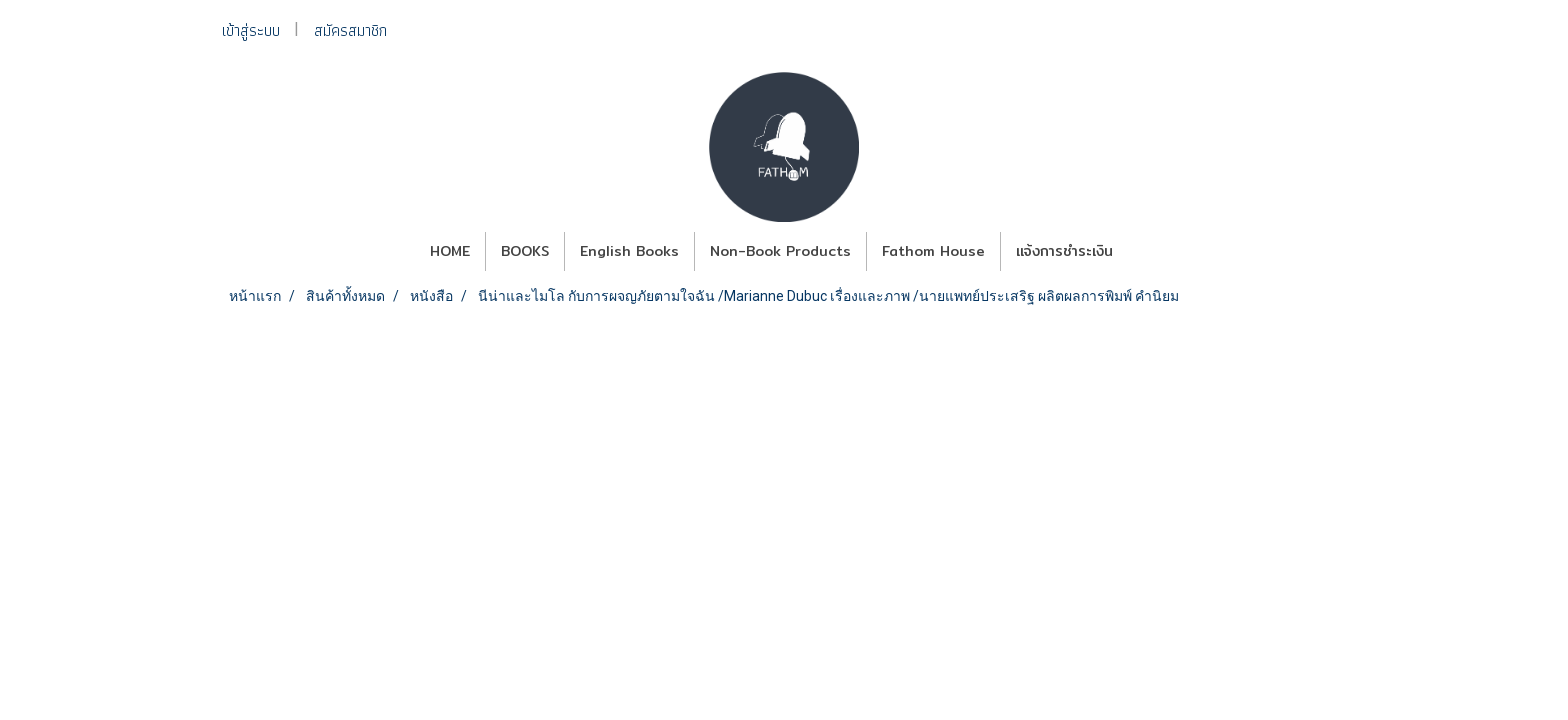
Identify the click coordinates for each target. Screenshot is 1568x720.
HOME (450, 251)
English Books (629, 251)
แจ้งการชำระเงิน (1064, 251)
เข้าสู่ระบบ (251, 30)
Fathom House (933, 251)
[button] (1146, 252)
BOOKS (525, 251)
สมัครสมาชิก (350, 30)
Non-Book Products (780, 251)
